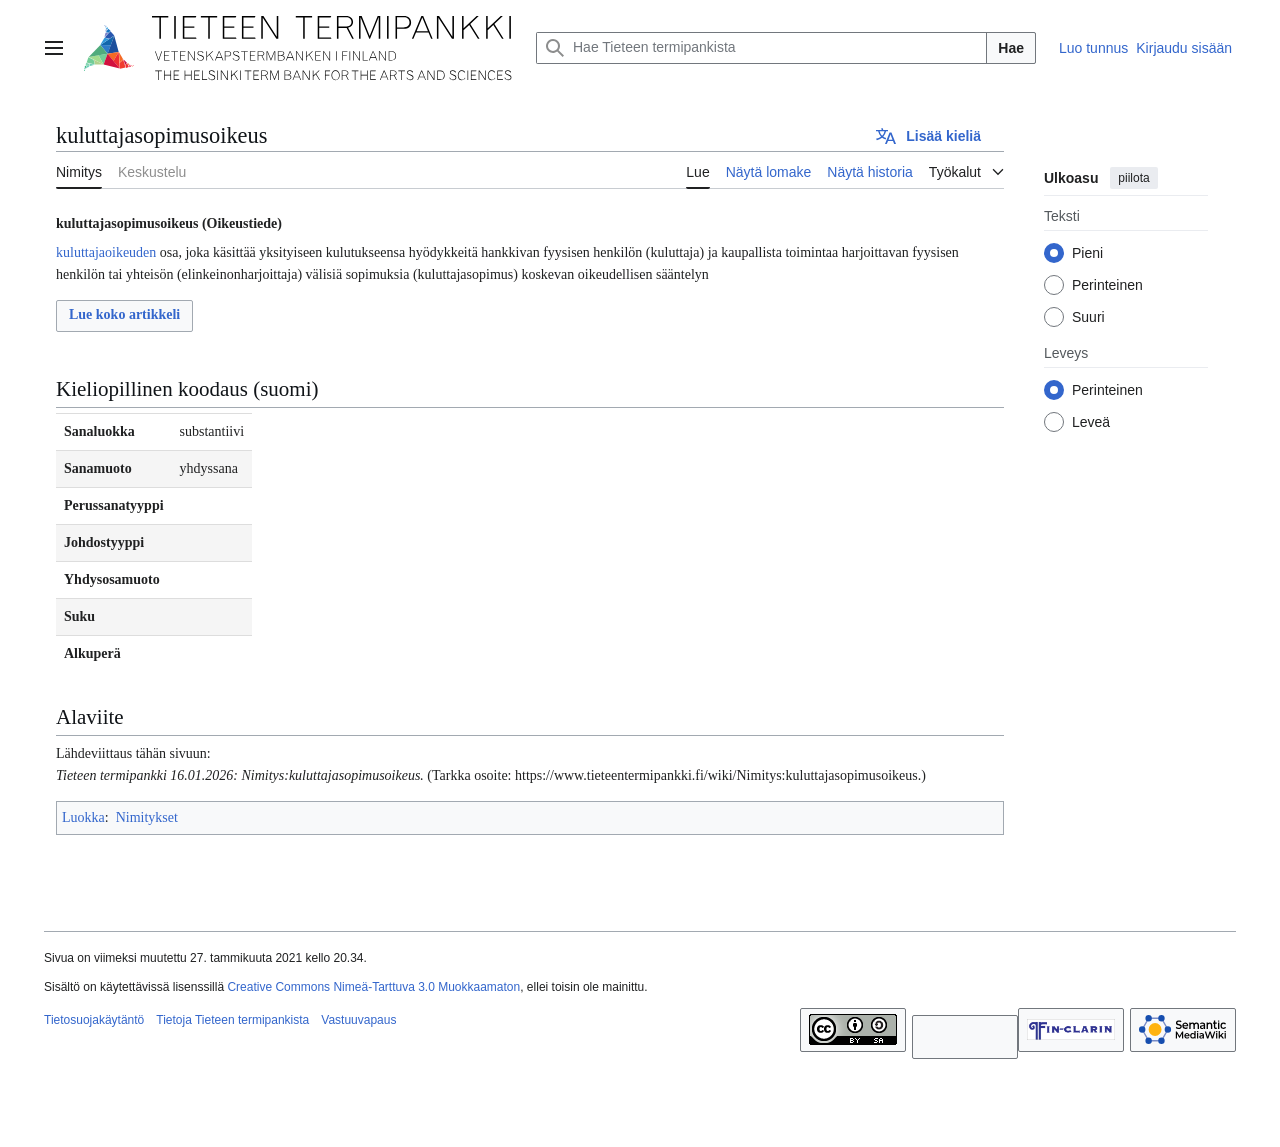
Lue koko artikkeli (124, 314)
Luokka (83, 817)
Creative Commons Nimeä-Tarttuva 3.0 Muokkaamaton (373, 987)
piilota (1133, 178)
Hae (1011, 48)
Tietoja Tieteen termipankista (232, 1020)
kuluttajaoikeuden (106, 252)
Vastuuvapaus (358, 1020)
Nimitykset (147, 817)
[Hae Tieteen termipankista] (761, 48)
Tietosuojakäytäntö (94, 1020)
